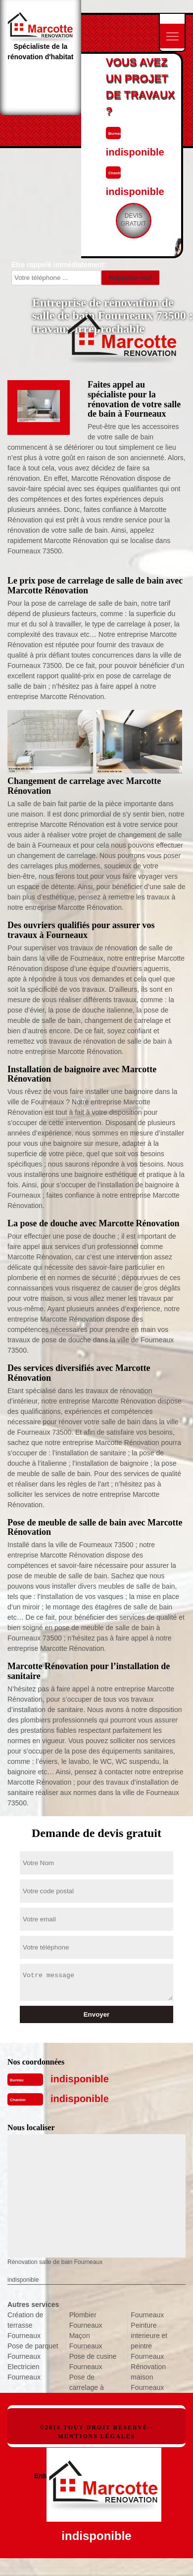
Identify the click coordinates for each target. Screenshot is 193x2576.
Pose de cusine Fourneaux (93, 2361)
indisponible (79, 2078)
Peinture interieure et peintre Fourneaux (149, 2340)
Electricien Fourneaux (24, 2372)
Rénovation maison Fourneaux (148, 2377)
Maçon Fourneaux (85, 2341)
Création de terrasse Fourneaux (25, 2325)
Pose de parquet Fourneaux (32, 2351)
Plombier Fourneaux (85, 2320)
